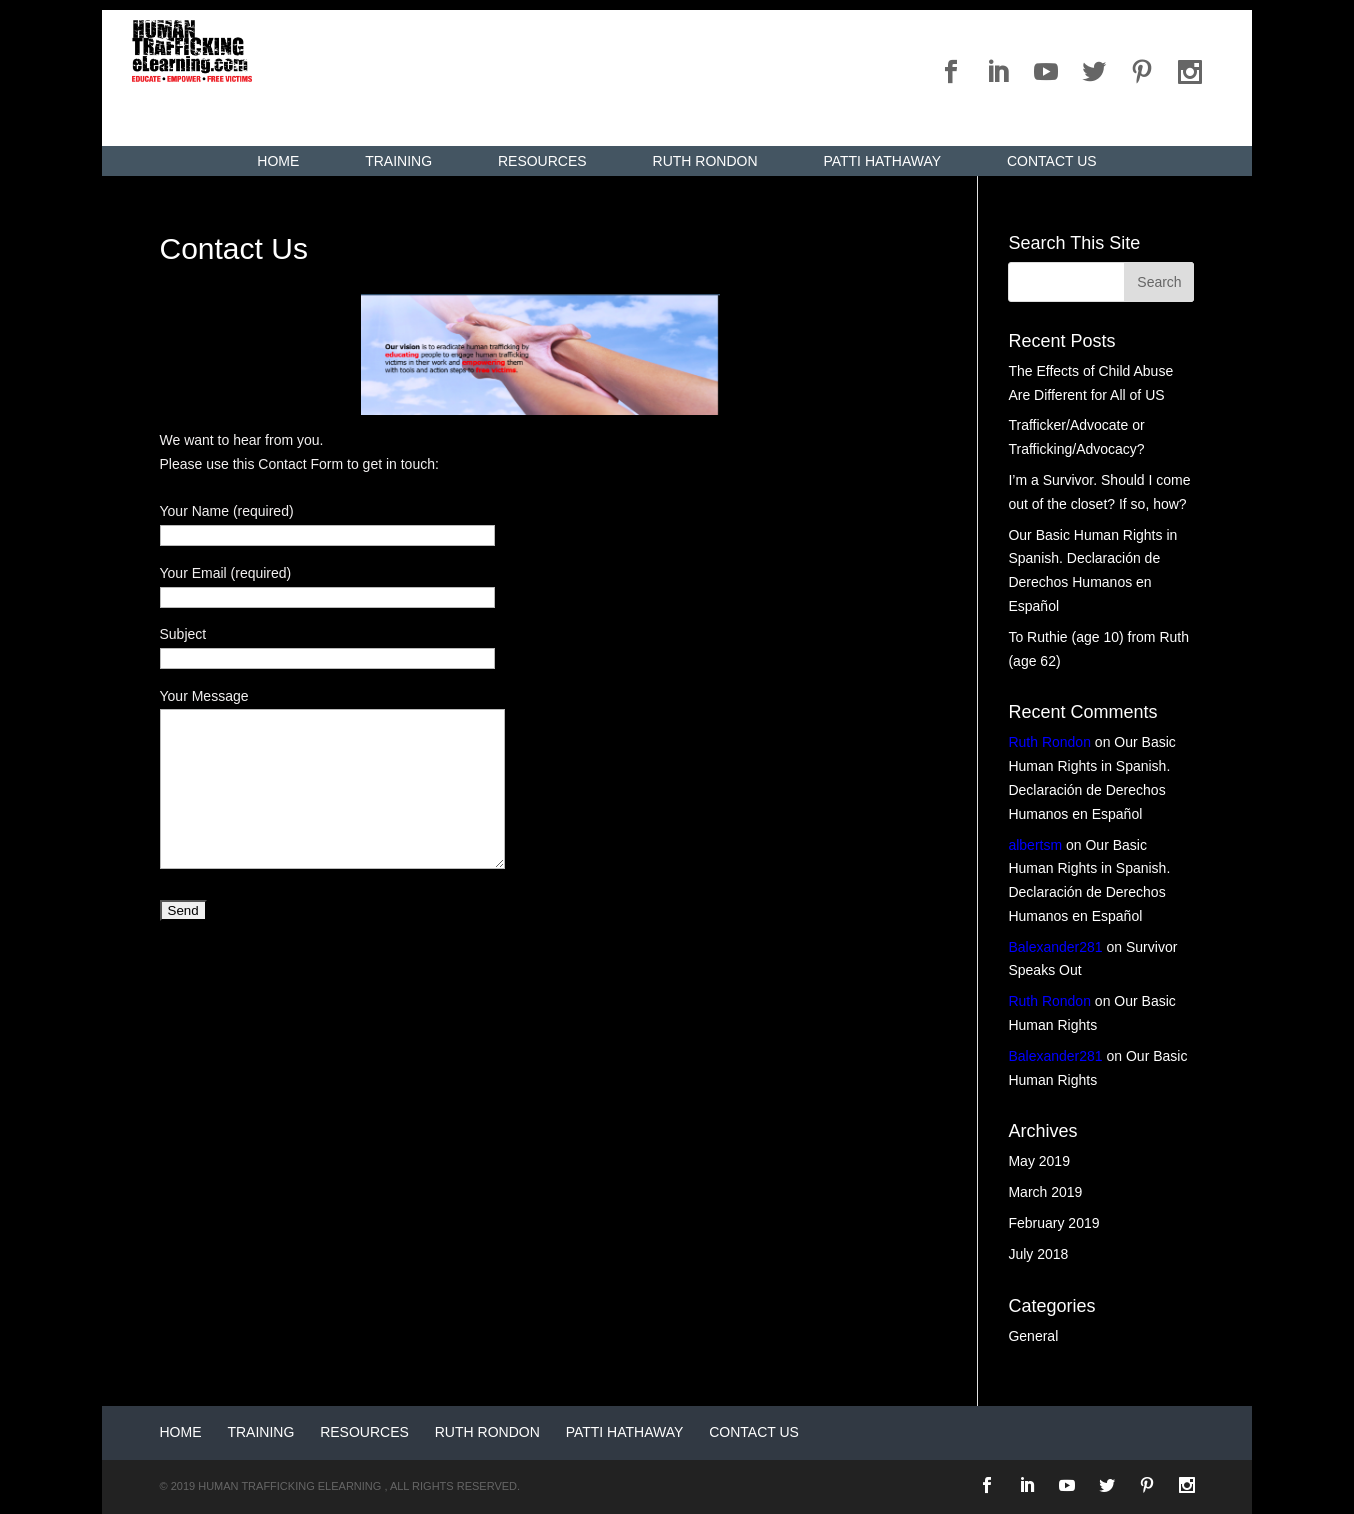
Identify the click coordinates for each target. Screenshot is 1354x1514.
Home (278, 161)
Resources (542, 161)
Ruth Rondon (705, 161)
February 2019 (1053, 1223)
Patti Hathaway (882, 161)
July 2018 (1038, 1254)
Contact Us (1052, 161)
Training (398, 161)
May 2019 (1038, 1161)
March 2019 (1045, 1192)
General (1033, 1336)
